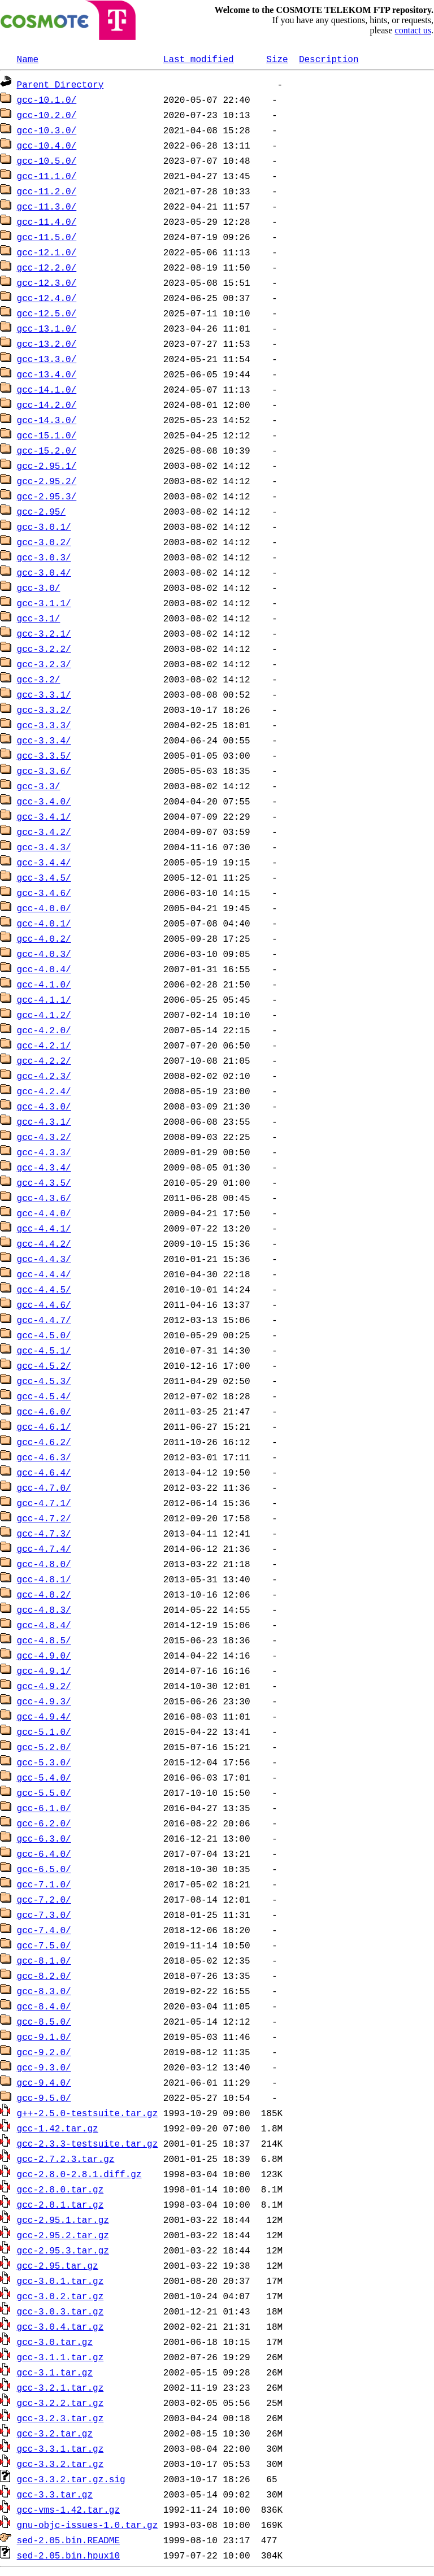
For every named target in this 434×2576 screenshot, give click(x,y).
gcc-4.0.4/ (44, 969)
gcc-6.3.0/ (44, 1838)
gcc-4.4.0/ (44, 1213)
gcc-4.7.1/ (44, 1502)
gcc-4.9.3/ (44, 1701)
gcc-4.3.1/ (44, 1121)
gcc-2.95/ (41, 511)
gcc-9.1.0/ (44, 2036)
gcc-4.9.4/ (44, 1716)
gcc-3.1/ (38, 618)
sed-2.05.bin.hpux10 (68, 2555)
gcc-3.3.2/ (44, 709)
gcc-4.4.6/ (44, 1304)
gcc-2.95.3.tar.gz (63, 2250)
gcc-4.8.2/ (44, 1594)
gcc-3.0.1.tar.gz (60, 2280)
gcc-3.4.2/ (44, 831)
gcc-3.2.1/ (44, 633)
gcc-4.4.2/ (44, 1243)
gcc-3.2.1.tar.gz (60, 2387)
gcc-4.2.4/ (44, 1091)
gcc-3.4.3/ (44, 847)
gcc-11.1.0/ (47, 175)
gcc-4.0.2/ (44, 938)
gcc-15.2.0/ (47, 450)
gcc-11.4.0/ (47, 221)
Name (27, 59)
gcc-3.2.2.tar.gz (60, 2402)
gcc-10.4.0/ (47, 145)
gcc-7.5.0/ (44, 1945)
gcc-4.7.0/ (44, 1487)
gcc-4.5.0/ (44, 1335)
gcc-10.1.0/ (47, 99)
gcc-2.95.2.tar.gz (63, 2235)
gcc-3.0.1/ (44, 526)
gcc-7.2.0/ (44, 1899)
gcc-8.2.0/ (44, 1975)
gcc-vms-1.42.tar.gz (68, 2509)
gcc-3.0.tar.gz (55, 2341)
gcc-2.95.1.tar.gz (63, 2219)
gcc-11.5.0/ (47, 236)
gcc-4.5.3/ (44, 1380)
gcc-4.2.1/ (44, 1045)
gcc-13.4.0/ (47, 374)
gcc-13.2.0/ (47, 343)
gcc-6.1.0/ (44, 1808)
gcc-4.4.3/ (44, 1258)
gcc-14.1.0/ (47, 389)
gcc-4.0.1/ (44, 923)
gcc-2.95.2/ (47, 481)
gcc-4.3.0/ (44, 1106)
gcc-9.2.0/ (44, 2052)
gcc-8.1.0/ (44, 1960)
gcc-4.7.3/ (44, 1533)
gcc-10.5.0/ (47, 160)
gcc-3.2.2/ (44, 648)
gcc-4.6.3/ (44, 1457)
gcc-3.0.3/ (44, 557)
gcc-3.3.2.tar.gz (60, 2463)
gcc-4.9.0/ (44, 1655)
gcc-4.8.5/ (44, 1640)
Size (277, 59)
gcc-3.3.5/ (44, 755)
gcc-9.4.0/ (44, 2082)
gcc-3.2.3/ (44, 664)
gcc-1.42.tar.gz (57, 2128)
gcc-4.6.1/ (44, 1426)
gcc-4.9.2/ (44, 1685)
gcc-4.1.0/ (44, 984)
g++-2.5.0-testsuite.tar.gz (87, 2113)
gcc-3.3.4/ (44, 740)
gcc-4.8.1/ (44, 1579)
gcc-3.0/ (38, 587)
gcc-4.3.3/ (44, 1152)
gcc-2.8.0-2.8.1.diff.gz (79, 2174)
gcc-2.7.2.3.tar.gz (66, 2158)
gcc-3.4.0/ (44, 801)
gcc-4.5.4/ (44, 1396)
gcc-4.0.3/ (44, 953)
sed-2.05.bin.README (68, 2540)
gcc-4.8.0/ (44, 1563)
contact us (413, 30)
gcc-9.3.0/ (44, 2067)
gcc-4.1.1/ (44, 999)
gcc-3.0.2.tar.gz (60, 2296)
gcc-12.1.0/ (47, 252)
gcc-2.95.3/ (47, 496)
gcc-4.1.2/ (44, 1014)
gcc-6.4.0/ (44, 1853)
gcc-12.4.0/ (47, 297)
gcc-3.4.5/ (44, 877)
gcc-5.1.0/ (44, 1731)
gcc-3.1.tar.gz (55, 2372)
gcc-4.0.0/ (44, 908)
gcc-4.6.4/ (44, 1472)
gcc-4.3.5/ (44, 1182)
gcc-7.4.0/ (44, 1930)
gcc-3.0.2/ (44, 542)
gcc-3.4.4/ (44, 862)
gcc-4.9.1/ (44, 1670)
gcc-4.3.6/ (44, 1197)
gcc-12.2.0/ (47, 267)
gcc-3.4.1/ (44, 816)
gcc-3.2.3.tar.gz (60, 2418)
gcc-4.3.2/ (44, 1136)
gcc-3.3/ (38, 786)
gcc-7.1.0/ (44, 1884)
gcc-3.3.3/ (44, 725)
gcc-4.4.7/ (44, 1319)
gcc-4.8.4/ (44, 1624)
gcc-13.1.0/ (47, 328)
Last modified (198, 59)
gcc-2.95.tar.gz (57, 2265)
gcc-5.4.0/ (44, 1777)
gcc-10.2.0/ (47, 114)
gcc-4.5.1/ (44, 1350)
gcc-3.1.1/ (44, 603)
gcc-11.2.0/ (47, 191)
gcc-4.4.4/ (44, 1274)
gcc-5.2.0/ (44, 1746)
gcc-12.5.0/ (47, 313)
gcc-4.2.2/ (44, 1060)
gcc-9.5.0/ (44, 2097)
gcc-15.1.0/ (47, 435)
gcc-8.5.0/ (44, 2021)
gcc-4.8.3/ (44, 1609)
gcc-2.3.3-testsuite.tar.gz (87, 2143)
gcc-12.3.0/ (47, 282)
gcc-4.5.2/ (44, 1365)
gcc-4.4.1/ (44, 1228)
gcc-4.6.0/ (44, 1411)
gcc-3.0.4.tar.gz (60, 2326)
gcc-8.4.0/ (44, 2006)
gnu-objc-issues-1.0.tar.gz (87, 2524)
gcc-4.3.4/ (44, 1167)
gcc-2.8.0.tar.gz (60, 2189)
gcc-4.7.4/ (44, 1548)
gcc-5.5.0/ (44, 1792)
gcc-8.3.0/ (44, 1991)
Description (329, 59)
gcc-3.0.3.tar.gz (60, 2311)
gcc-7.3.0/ (44, 1914)
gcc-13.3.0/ (47, 359)
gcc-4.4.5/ (44, 1289)
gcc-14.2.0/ (47, 404)
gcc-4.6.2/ (44, 1441)
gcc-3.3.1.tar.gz (60, 2448)
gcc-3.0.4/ (44, 572)
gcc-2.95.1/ (47, 465)
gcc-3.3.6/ (44, 770)
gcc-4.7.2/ (44, 1518)
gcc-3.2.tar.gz (55, 2433)
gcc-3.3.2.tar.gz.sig (71, 2479)
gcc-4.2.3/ (44, 1075)
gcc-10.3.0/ (47, 130)
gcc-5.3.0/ (44, 1762)
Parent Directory (60, 84)
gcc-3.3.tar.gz (55, 2494)
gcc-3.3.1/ (44, 694)
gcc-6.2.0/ (44, 1823)
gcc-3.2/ (38, 679)
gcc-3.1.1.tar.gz (60, 2357)
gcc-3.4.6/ (44, 892)
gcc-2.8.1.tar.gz (60, 2204)
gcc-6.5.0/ (44, 1869)
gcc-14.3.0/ (47, 420)
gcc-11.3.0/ (47, 206)
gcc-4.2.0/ (44, 1030)
